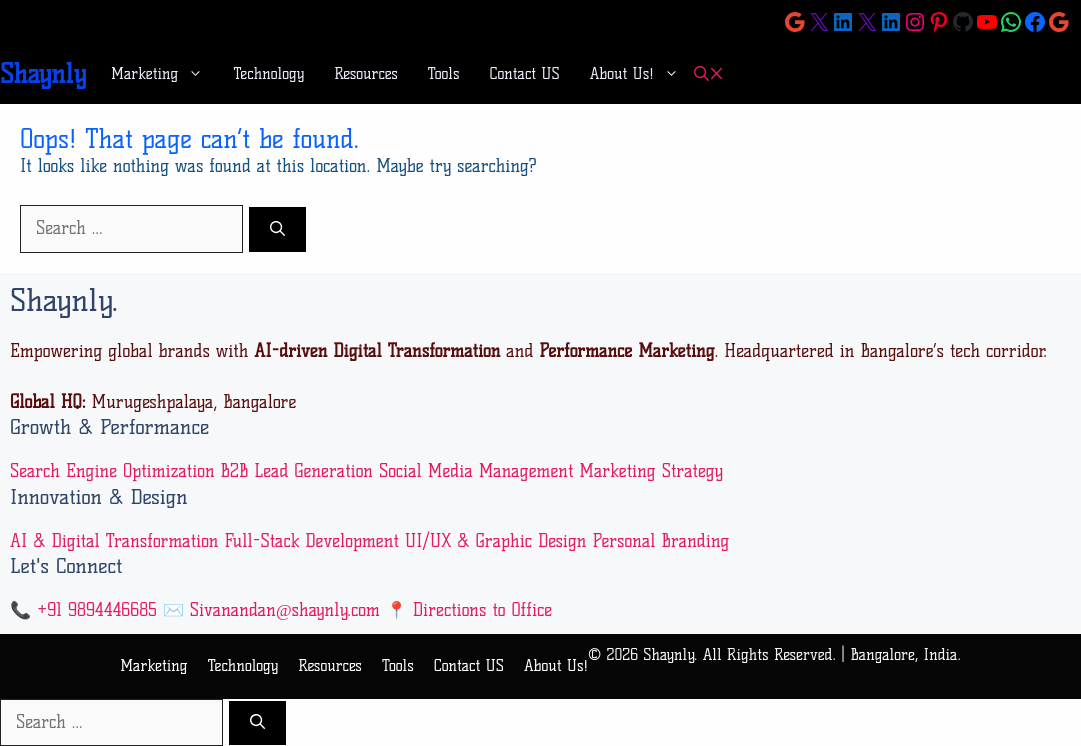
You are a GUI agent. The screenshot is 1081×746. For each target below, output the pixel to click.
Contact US (525, 74)
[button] (709, 74)
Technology (268, 74)
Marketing (164, 74)
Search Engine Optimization (112, 471)
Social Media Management (476, 471)
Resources (366, 74)
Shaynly (43, 74)
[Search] (277, 229)
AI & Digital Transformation (114, 541)
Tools (444, 74)
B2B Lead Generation (297, 471)
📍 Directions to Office (469, 610)
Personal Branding (660, 541)
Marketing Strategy (651, 471)
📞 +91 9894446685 (83, 610)
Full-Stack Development (311, 541)
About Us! (642, 74)
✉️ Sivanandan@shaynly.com (271, 610)
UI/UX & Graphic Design (496, 541)
